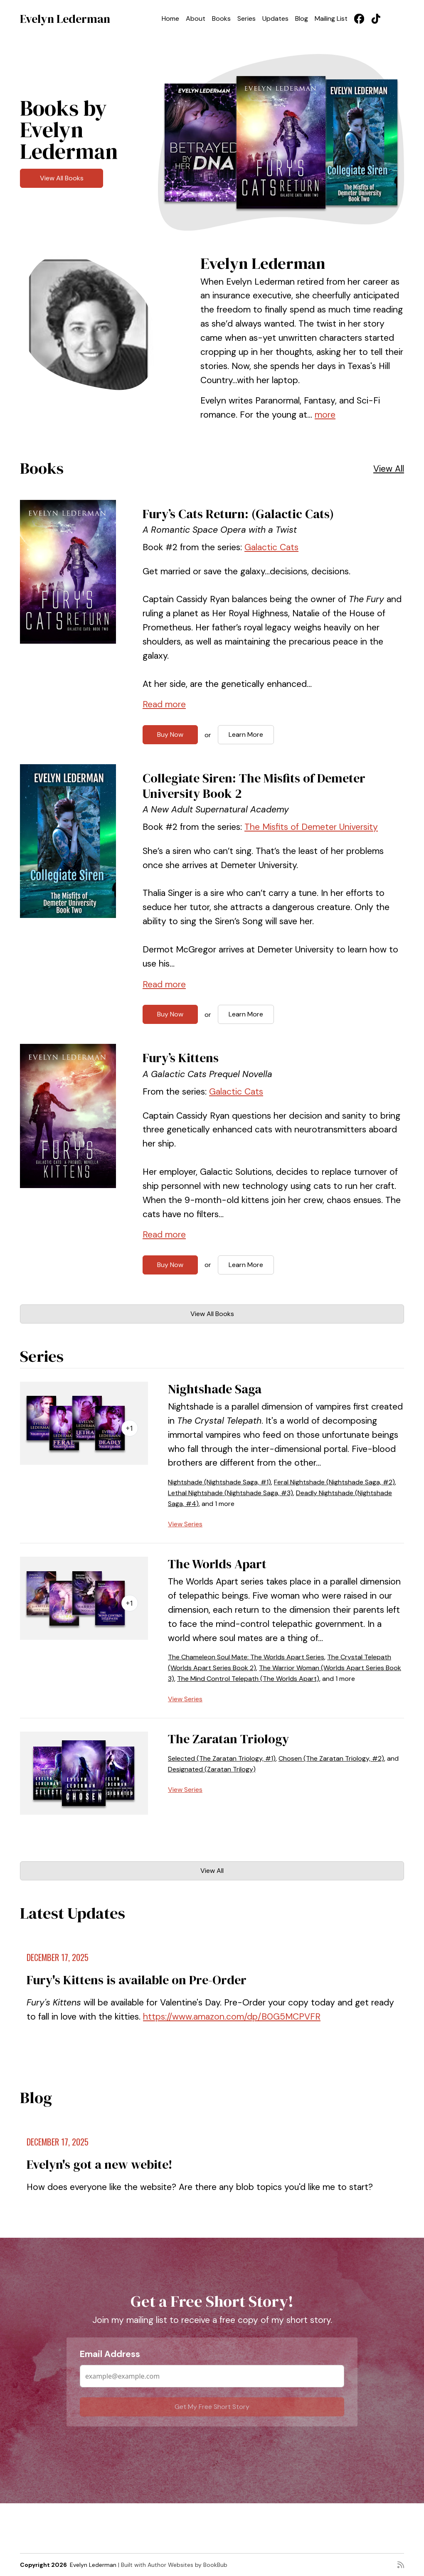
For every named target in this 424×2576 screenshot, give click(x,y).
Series (246, 18)
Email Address (110, 2354)
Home (170, 18)
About (195, 18)
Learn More (246, 734)
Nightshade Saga (214, 1388)
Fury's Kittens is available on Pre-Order (137, 1979)
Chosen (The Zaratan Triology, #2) (331, 1758)
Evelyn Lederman (65, 19)
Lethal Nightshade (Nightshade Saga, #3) (230, 1493)
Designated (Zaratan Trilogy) (212, 1769)
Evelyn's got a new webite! (100, 2164)
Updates (275, 18)
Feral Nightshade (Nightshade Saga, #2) (334, 1482)
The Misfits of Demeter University (311, 827)
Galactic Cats (271, 547)
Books (221, 18)
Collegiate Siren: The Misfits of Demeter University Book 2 (254, 786)
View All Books (62, 178)
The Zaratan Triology (228, 1738)
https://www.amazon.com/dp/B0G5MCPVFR (231, 2016)
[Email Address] (212, 2376)
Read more (164, 704)
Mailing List (331, 18)
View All (388, 469)
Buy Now (170, 734)
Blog (301, 18)
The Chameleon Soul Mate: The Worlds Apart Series (246, 1657)
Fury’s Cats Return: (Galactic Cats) (238, 513)
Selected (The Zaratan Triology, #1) (222, 1758)
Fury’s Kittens (181, 1057)
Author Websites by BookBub (187, 2565)
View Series (185, 1524)
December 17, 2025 (58, 1957)
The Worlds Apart (217, 1563)
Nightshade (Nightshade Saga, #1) (219, 1482)
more (325, 415)
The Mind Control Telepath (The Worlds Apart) (248, 1678)
